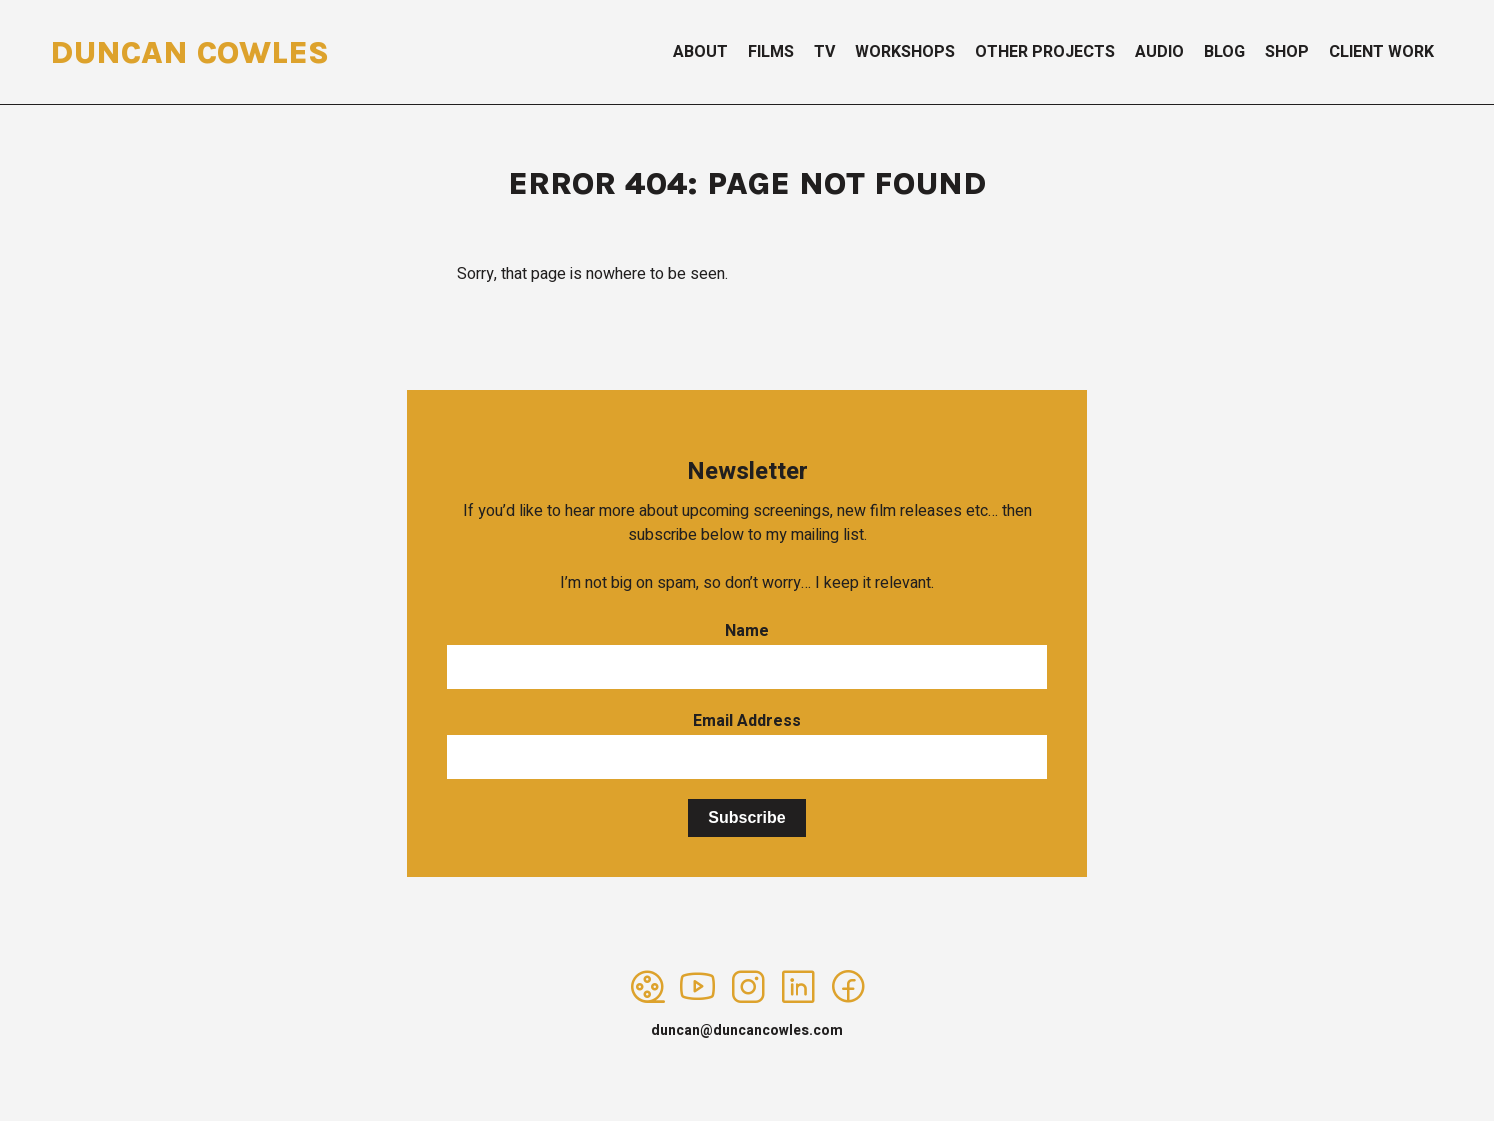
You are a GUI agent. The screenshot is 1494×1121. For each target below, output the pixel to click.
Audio (1159, 52)
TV (824, 52)
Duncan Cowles (189, 52)
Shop (1287, 52)
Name (747, 631)
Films (771, 52)
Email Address (747, 721)
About (700, 52)
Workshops (905, 52)
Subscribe (746, 817)
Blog (1224, 52)
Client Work (1381, 52)
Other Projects (1045, 52)
